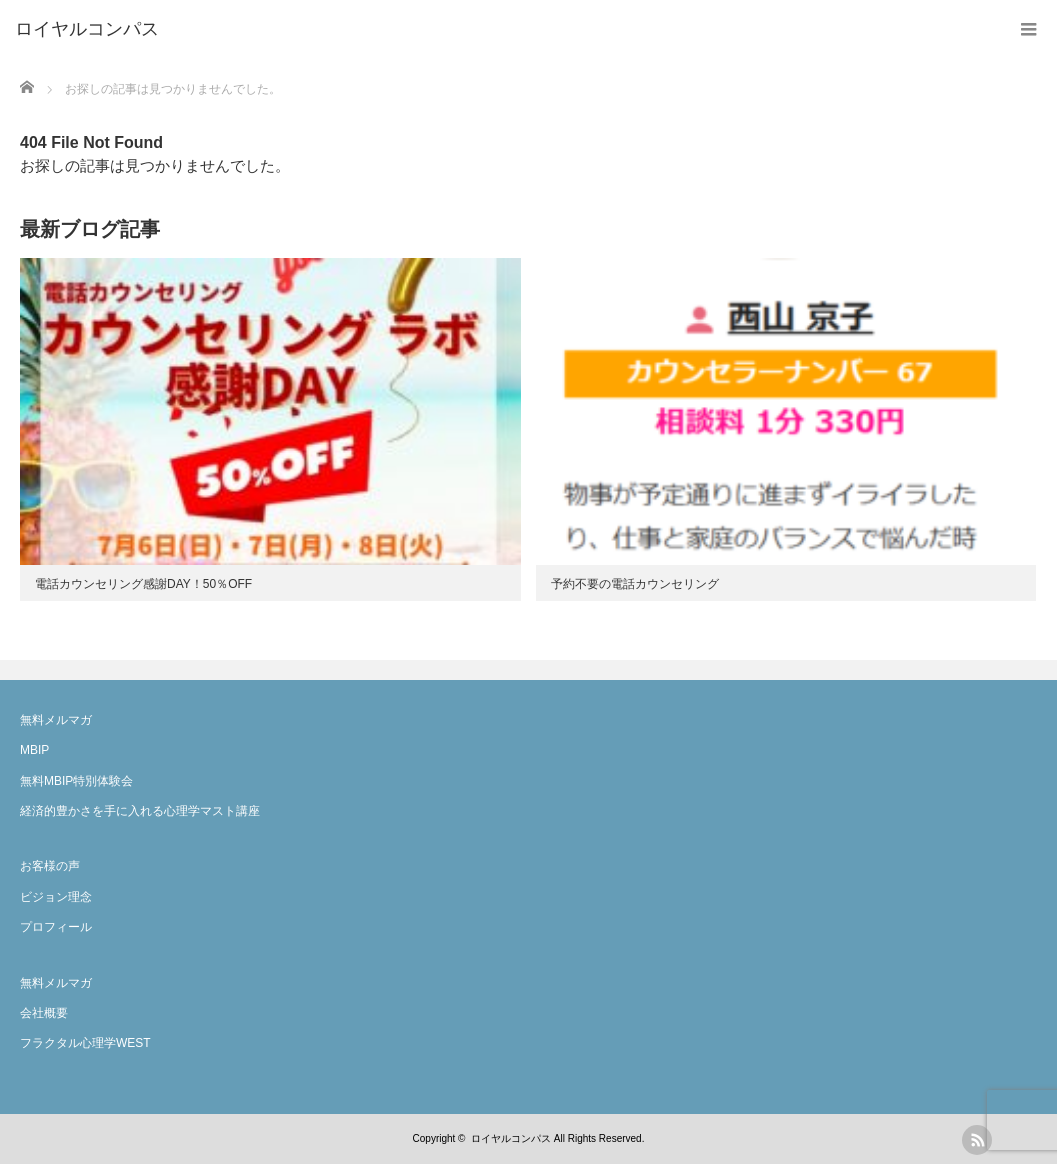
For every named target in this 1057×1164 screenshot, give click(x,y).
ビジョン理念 (56, 897)
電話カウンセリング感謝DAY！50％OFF (143, 584)
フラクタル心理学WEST (85, 1043)
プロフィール (56, 927)
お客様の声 (50, 866)
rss (977, 1140)
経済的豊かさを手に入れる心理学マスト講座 (140, 811)
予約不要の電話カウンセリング (635, 584)
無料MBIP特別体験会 (76, 781)
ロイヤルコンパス (511, 1138)
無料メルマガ (56, 720)
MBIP (34, 750)
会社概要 (44, 1013)
